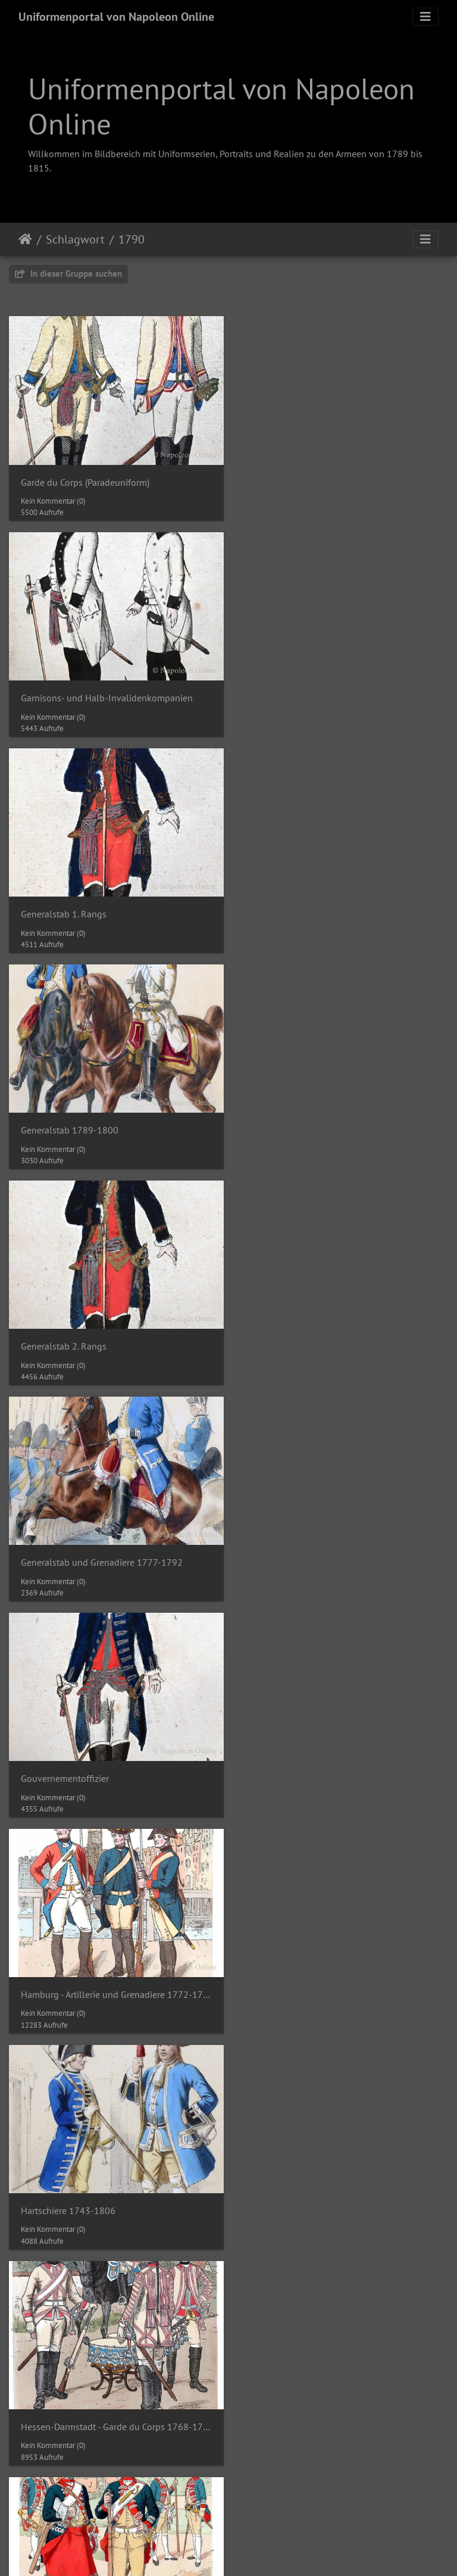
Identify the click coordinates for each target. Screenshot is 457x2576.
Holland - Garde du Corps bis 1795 (319, 1544)
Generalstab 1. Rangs (64, 692)
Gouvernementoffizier (65, 1118)
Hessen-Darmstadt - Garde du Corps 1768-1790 (342, 1331)
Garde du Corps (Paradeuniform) (85, 479)
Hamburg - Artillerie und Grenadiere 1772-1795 (342, 1118)
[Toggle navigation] (425, 17)
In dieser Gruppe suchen (68, 273)
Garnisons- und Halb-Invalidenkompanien (335, 479)
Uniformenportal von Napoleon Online (116, 16)
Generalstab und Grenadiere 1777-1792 (330, 905)
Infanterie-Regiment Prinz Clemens (91, 2397)
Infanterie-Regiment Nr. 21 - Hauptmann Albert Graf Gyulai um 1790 (114, 2184)
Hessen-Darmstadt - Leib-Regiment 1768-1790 (114, 1544)
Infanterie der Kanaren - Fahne (82, 1971)
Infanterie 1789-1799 (293, 1757)
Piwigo (253, 2527)
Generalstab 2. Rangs (64, 905)
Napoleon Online (203, 2541)
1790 (131, 239)
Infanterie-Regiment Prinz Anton (314, 2184)
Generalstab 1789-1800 (298, 692)
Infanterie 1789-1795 (65, 1757)
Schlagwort (75, 239)
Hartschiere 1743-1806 (68, 1331)
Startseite (25, 239)
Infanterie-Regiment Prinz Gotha (314, 2397)
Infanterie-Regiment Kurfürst (307, 1971)
